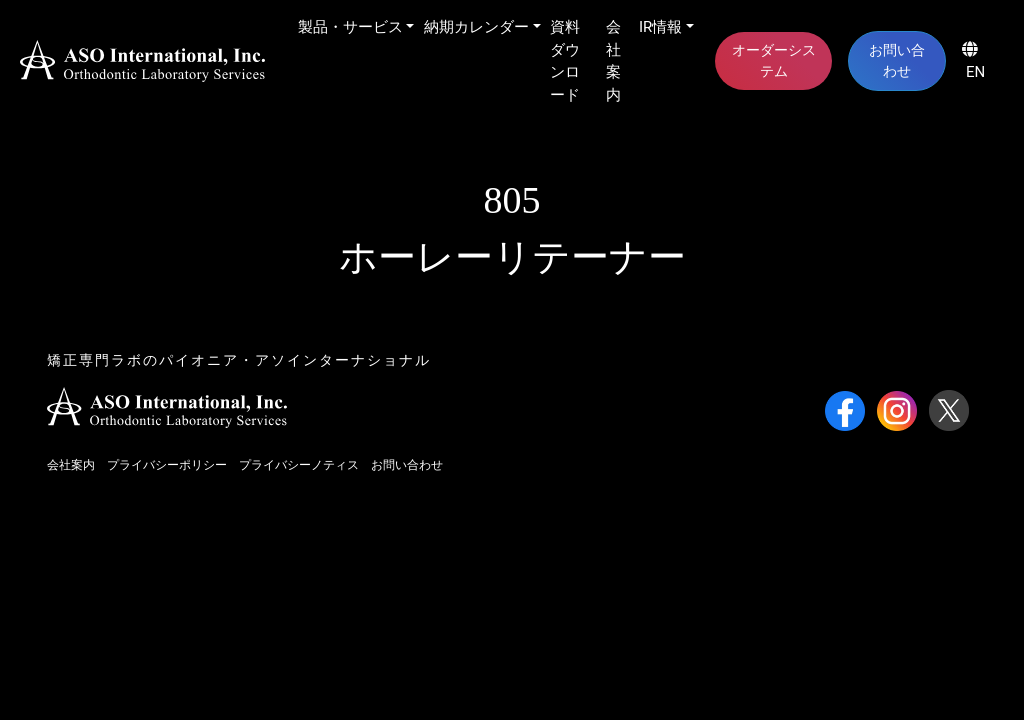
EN (973, 61)
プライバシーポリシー (167, 465)
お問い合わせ (897, 60)
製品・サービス (350, 27)
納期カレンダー (476, 27)
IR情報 (660, 27)
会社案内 (613, 61)
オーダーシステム (774, 60)
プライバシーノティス (299, 465)
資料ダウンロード (565, 61)
